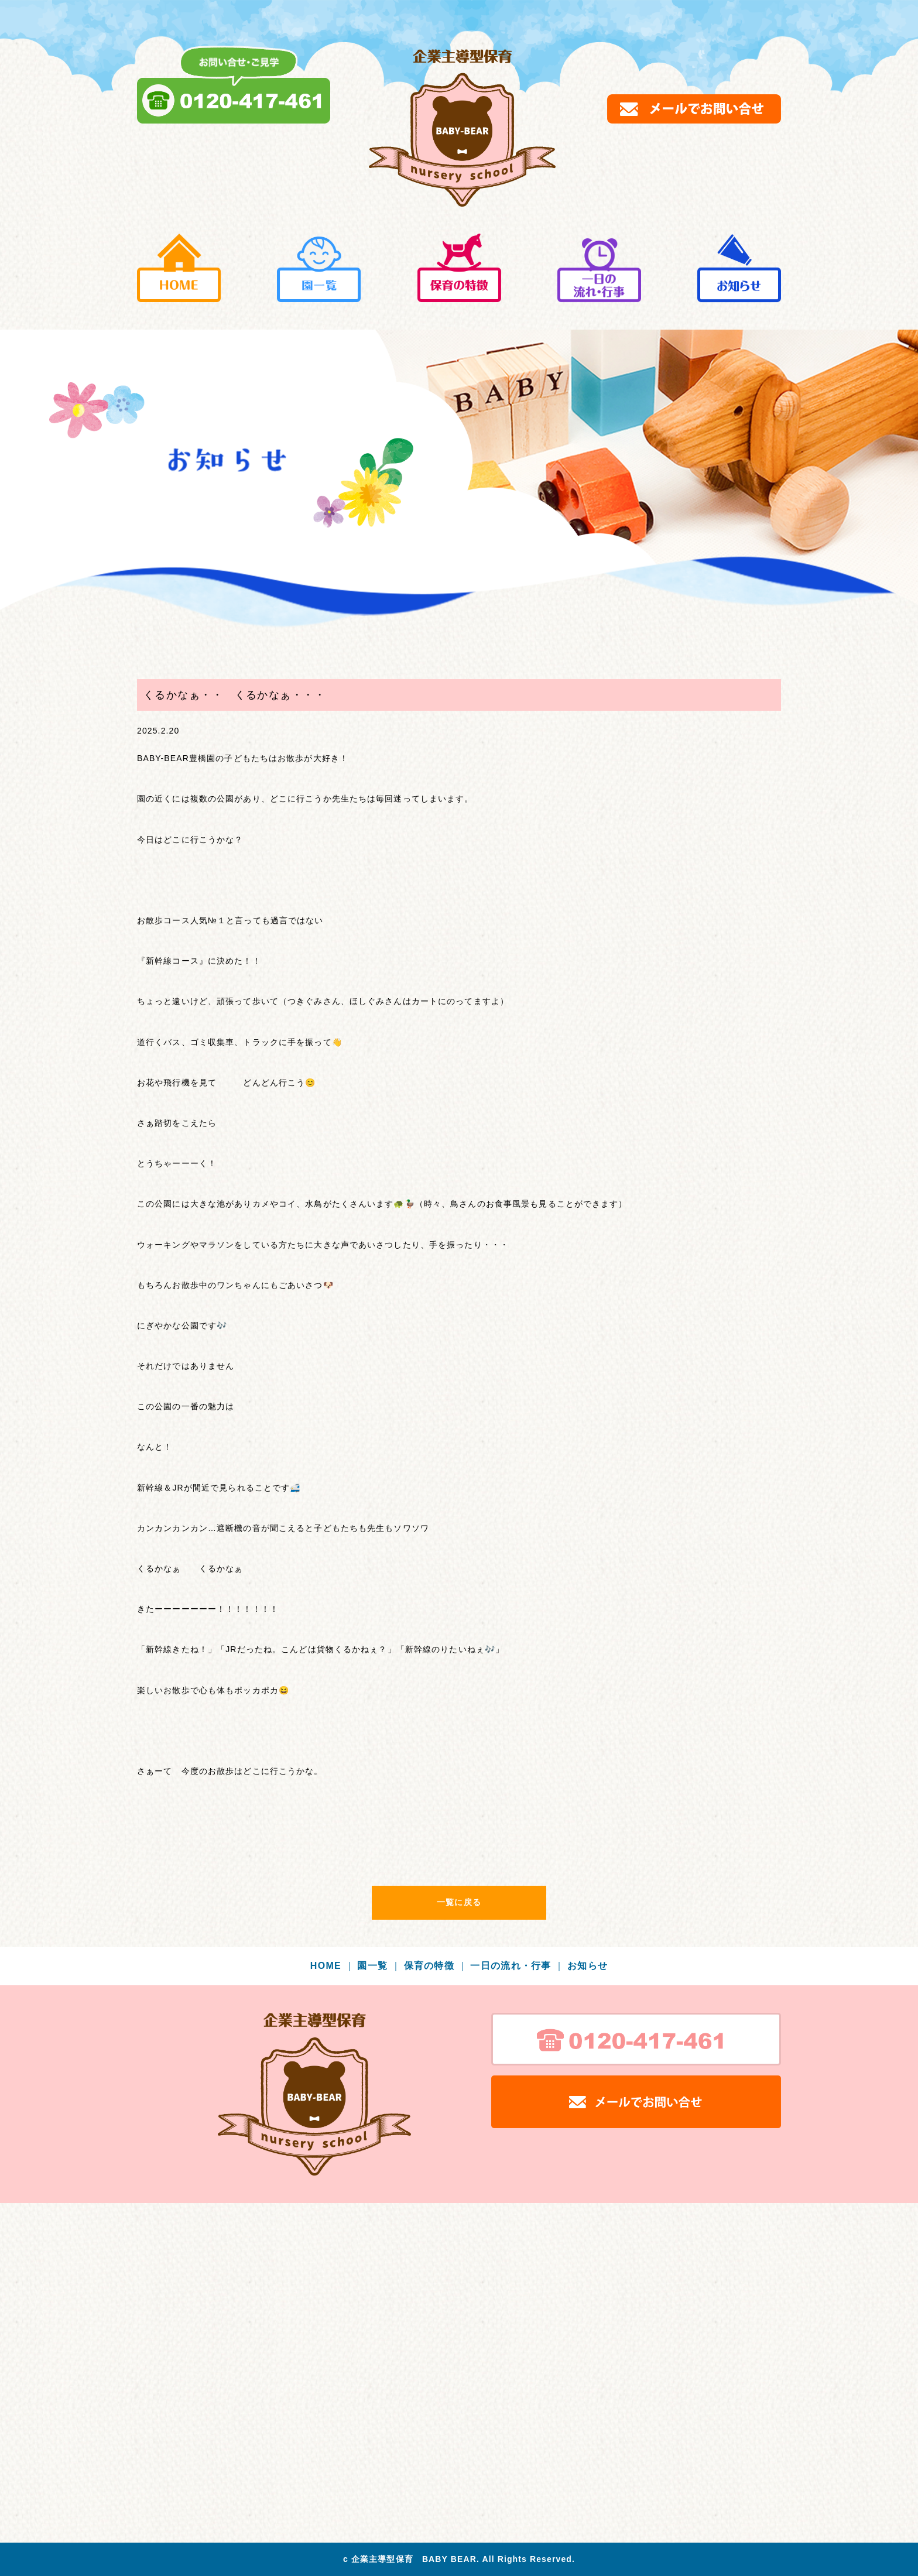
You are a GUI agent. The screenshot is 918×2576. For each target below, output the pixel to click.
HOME (332, 1966)
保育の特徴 (436, 1966)
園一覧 (379, 1966)
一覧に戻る (459, 1902)
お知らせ (587, 1966)
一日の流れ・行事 (517, 1966)
